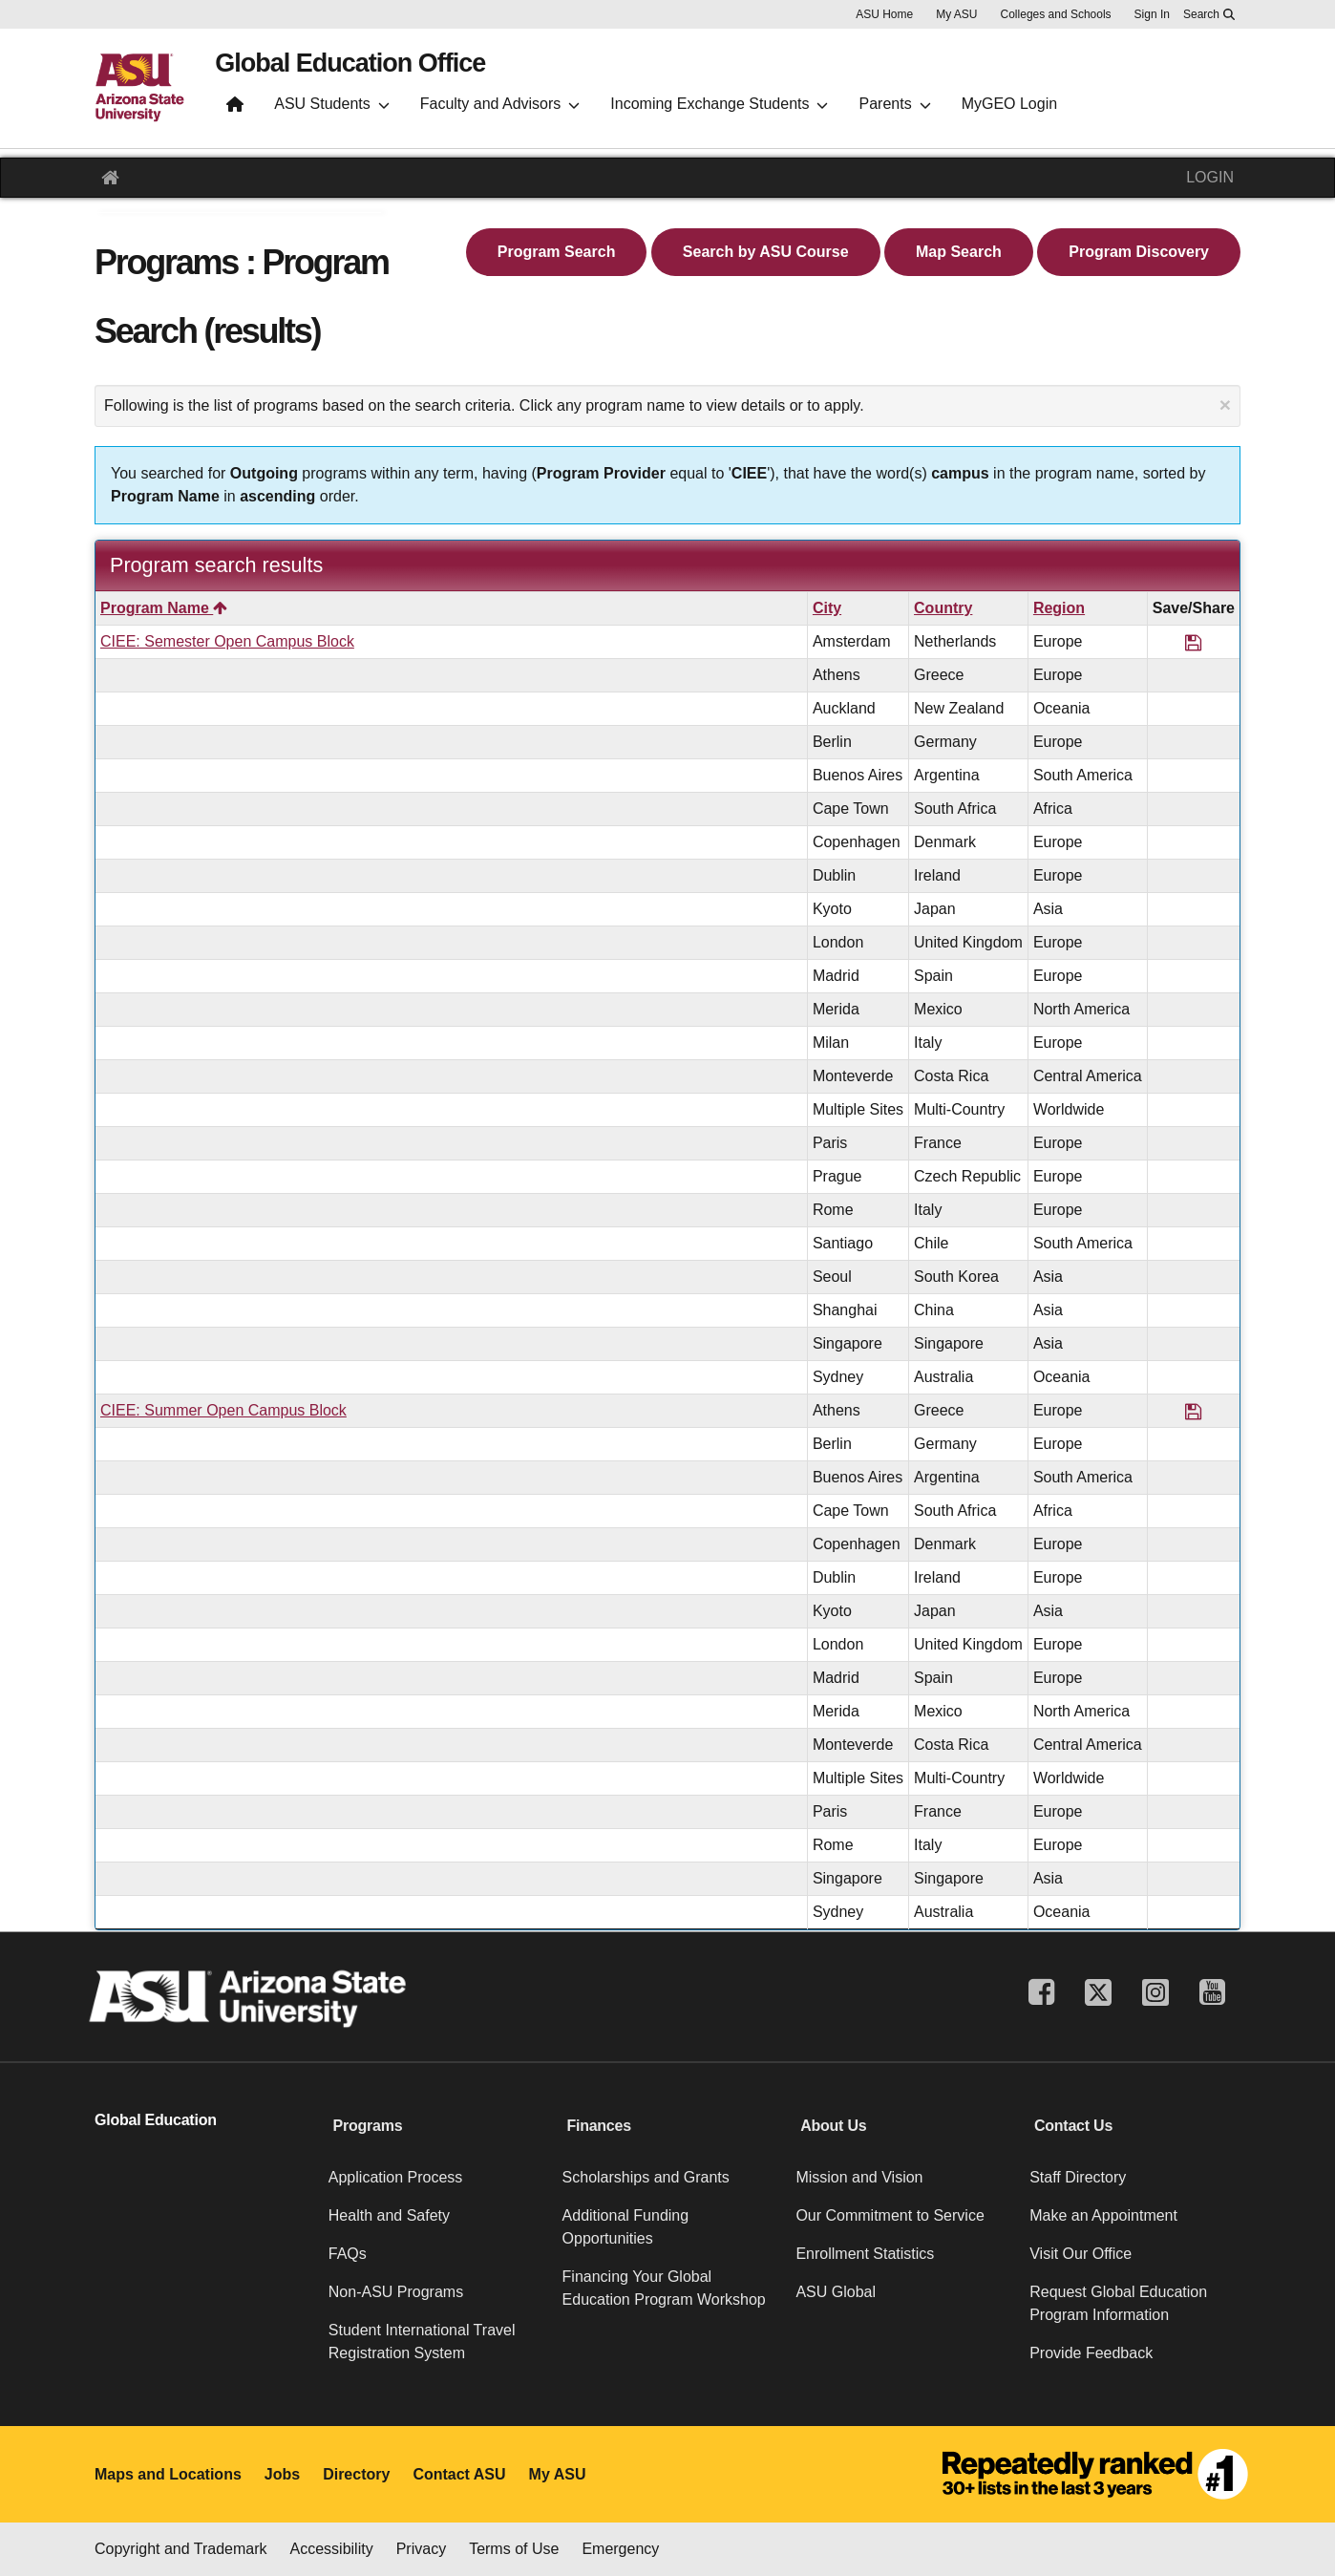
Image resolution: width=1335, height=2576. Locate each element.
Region (1059, 608)
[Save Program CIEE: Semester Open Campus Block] (1193, 641)
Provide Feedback (1091, 2353)
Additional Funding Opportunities (625, 2226)
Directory (356, 2474)
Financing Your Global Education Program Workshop (664, 2288)
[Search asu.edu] (1208, 14)
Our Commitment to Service (889, 2215)
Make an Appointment (1103, 2215)
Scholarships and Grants (646, 2177)
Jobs (282, 2474)
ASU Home (884, 14)
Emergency (620, 2549)
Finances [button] (598, 2126)
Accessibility (331, 2549)
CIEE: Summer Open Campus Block (223, 1410)
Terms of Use (514, 2549)
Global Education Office (377, 68)
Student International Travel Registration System (422, 2341)
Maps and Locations (168, 2474)
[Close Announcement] (1225, 404)
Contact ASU (459, 2474)
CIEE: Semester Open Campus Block (227, 641)
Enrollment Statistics (864, 2254)
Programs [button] (368, 2126)
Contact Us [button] (1073, 2126)
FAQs (347, 2254)
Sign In (1152, 14)
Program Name (163, 608)
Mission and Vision (858, 2177)
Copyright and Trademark (181, 2549)
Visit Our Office (1080, 2254)
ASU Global (835, 2292)
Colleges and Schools (1056, 14)
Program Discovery (1139, 252)
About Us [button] (833, 2126)
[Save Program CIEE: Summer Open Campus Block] (1193, 1410)
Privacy (421, 2549)
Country (943, 608)
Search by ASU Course (766, 252)
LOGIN (1210, 177)
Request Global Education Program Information (1118, 2303)
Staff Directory (1077, 2177)
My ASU (956, 14)
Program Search (557, 252)
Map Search (959, 252)
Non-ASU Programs (395, 2292)
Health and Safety (389, 2215)
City (827, 608)
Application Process (395, 2177)
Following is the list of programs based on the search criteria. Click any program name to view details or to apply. (667, 404)
